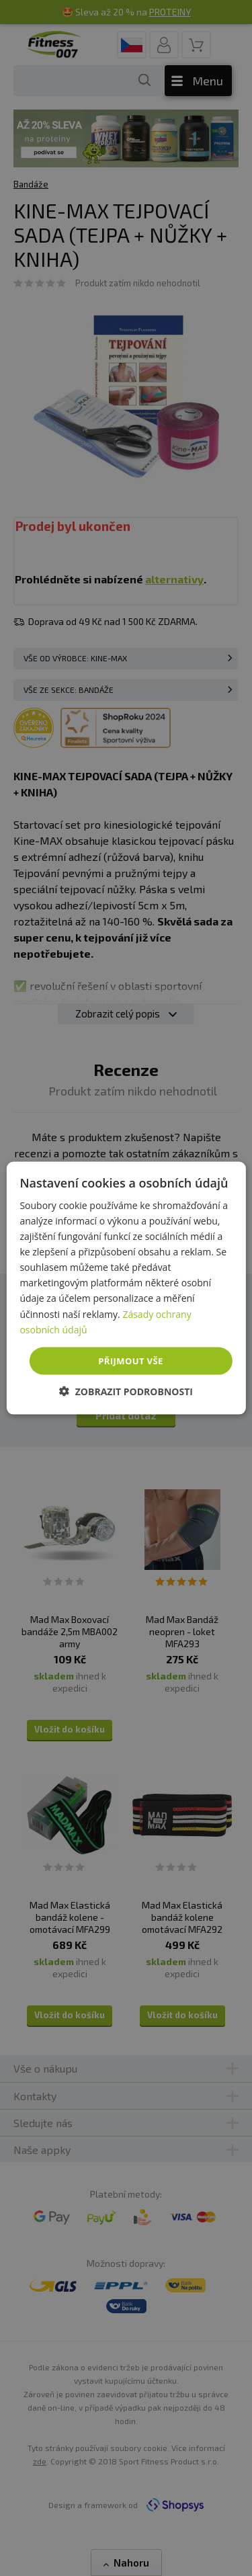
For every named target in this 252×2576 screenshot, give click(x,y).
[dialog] (125, 1288)
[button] (126, 1391)
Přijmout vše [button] (130, 1360)
